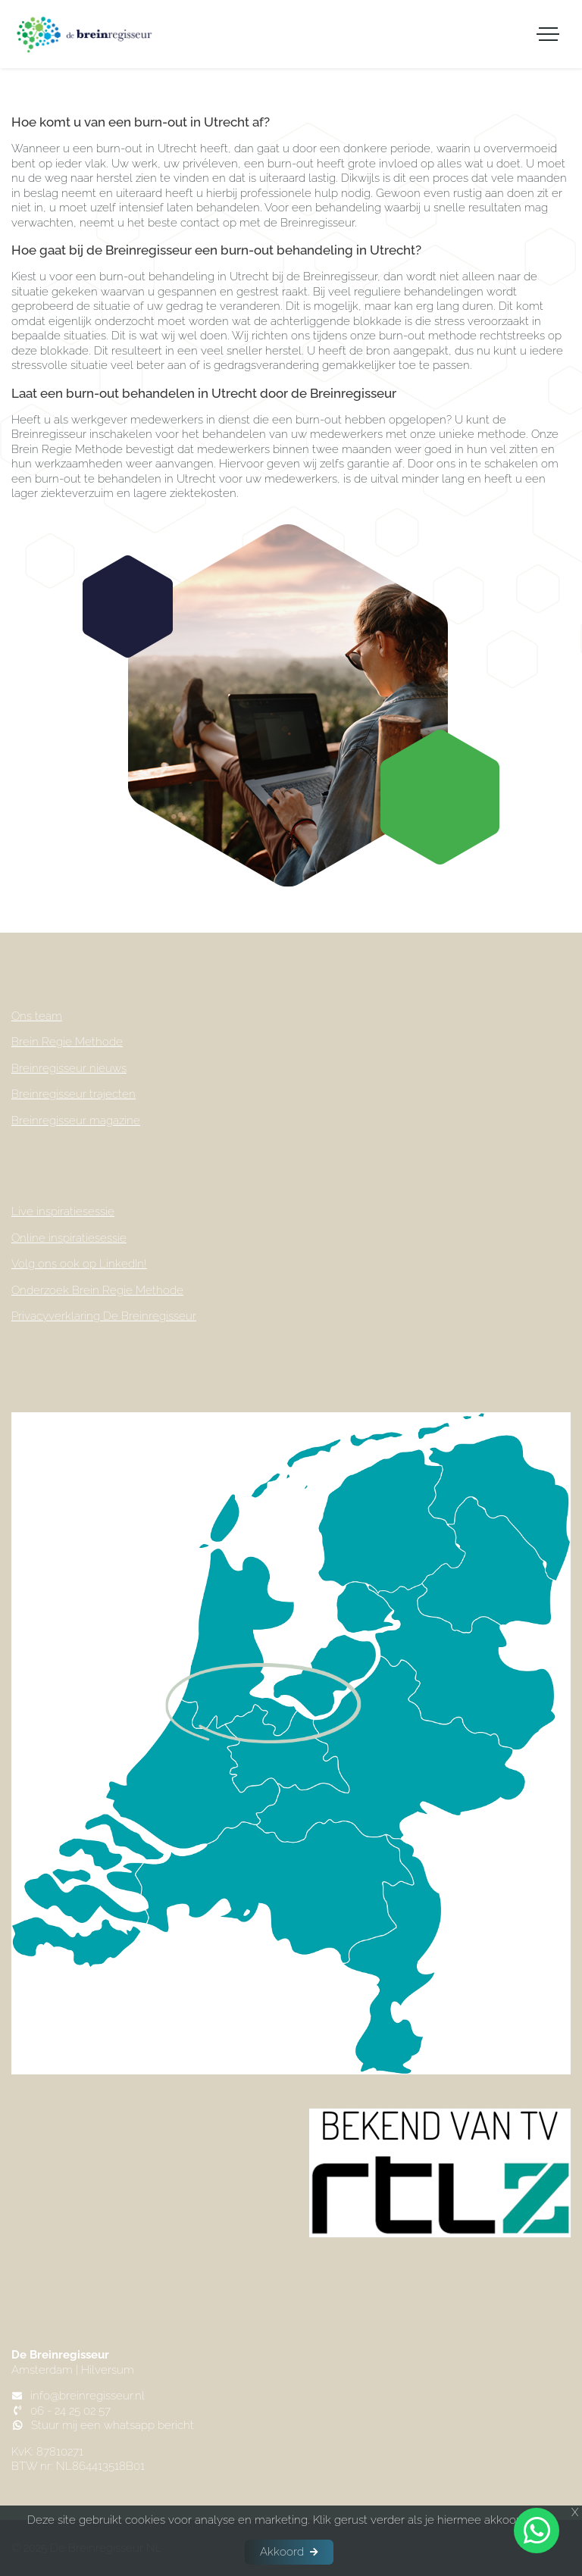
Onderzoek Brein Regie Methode (97, 1290)
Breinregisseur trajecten (73, 1094)
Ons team (36, 1016)
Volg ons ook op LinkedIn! (79, 1264)
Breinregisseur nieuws (69, 1068)
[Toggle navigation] (548, 34)
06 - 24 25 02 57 (70, 2411)
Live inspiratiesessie (62, 1211)
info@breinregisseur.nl (87, 2395)
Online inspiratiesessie (69, 1238)
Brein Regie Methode (67, 1042)
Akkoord (282, 2552)
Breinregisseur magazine (75, 1120)
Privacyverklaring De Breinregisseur (103, 1316)
